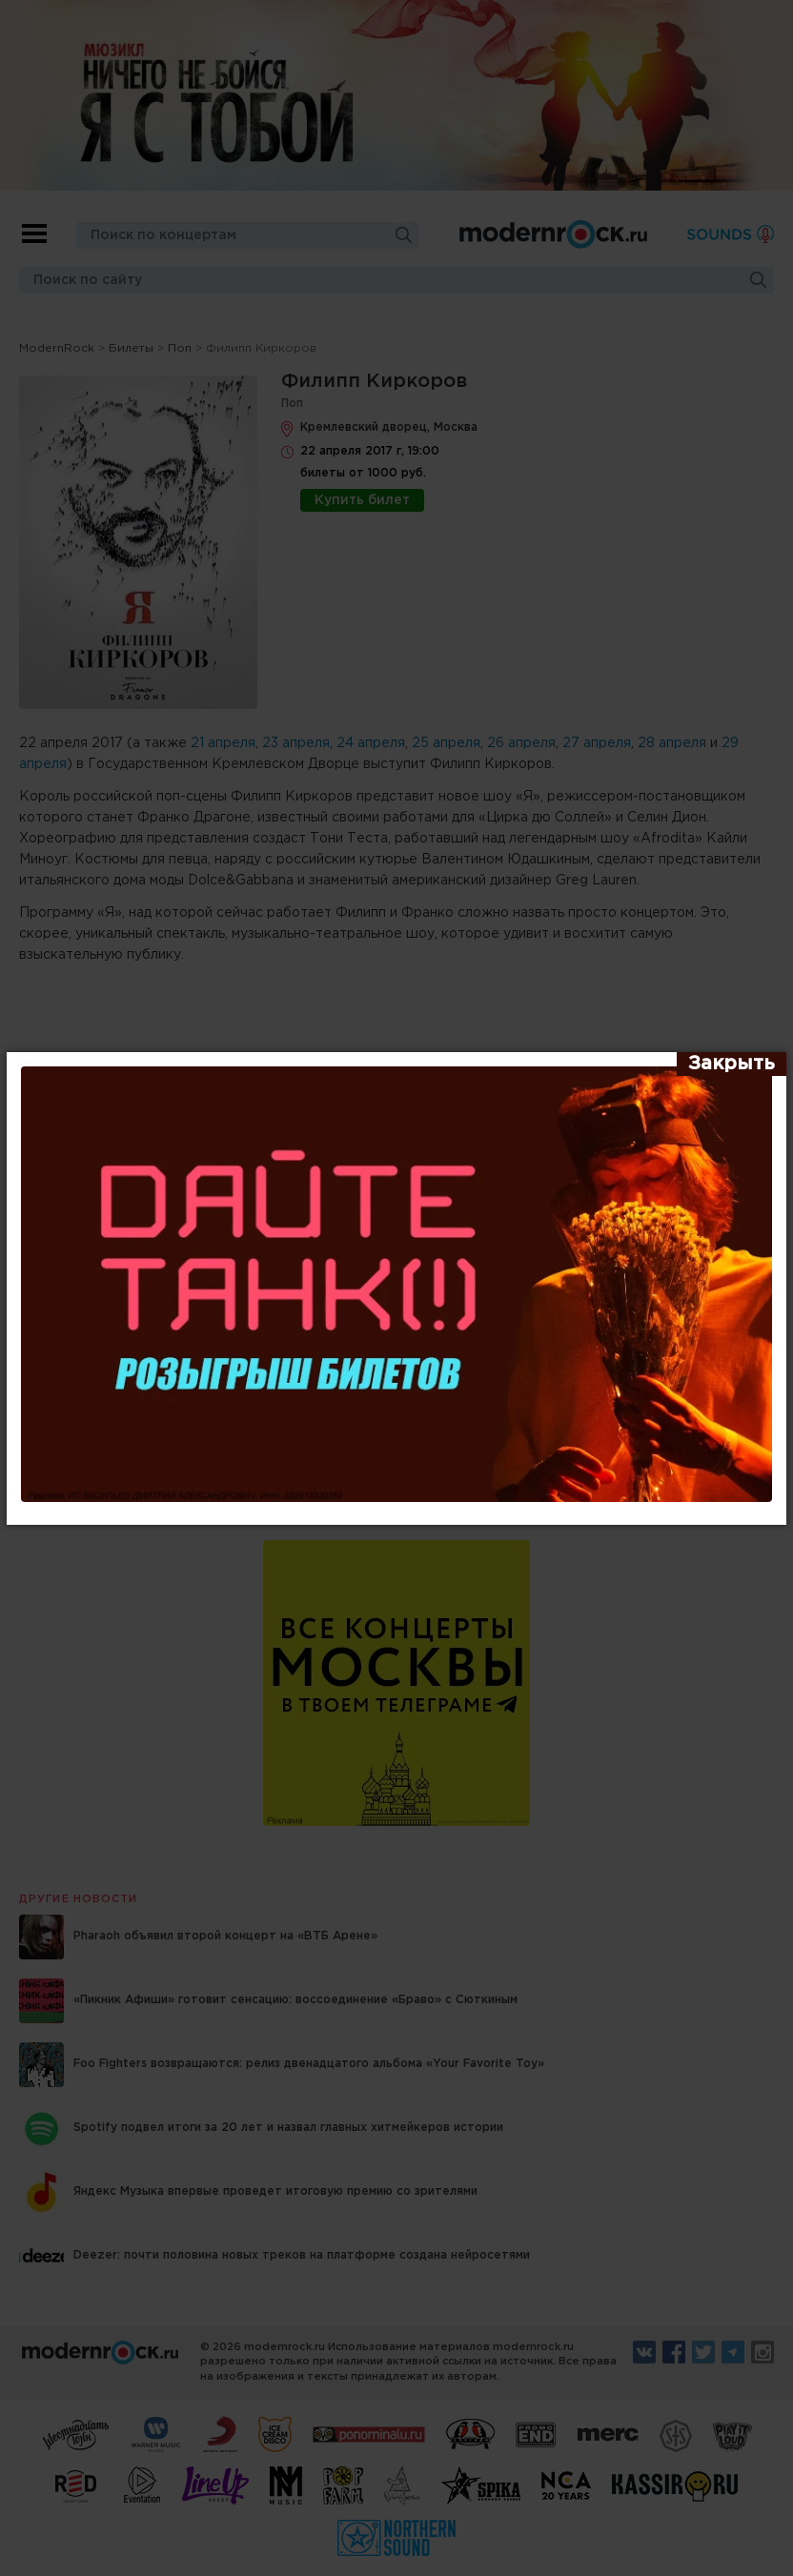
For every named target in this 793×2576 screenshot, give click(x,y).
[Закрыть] (731, 1064)
